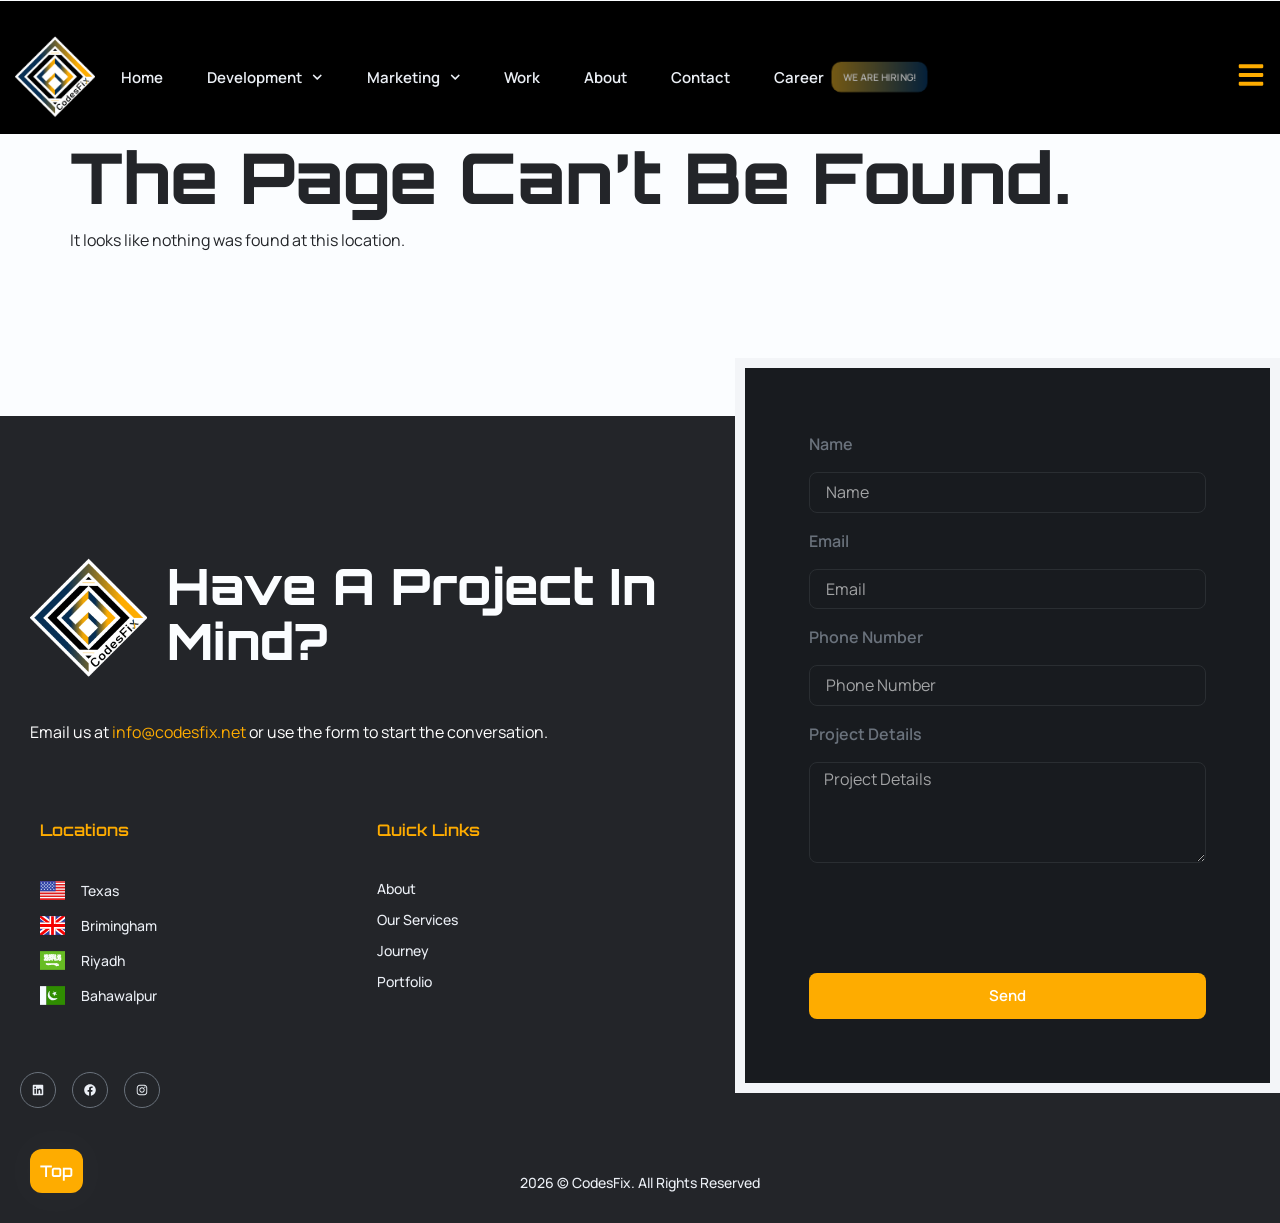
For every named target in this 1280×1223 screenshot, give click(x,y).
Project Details (865, 734)
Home (142, 77)
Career (799, 77)
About (605, 77)
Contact (700, 77)
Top (56, 1171)
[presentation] (961, 918)
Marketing (414, 77)
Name (831, 444)
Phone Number (866, 637)
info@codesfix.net (179, 732)
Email (829, 541)
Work (522, 77)
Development (265, 77)
